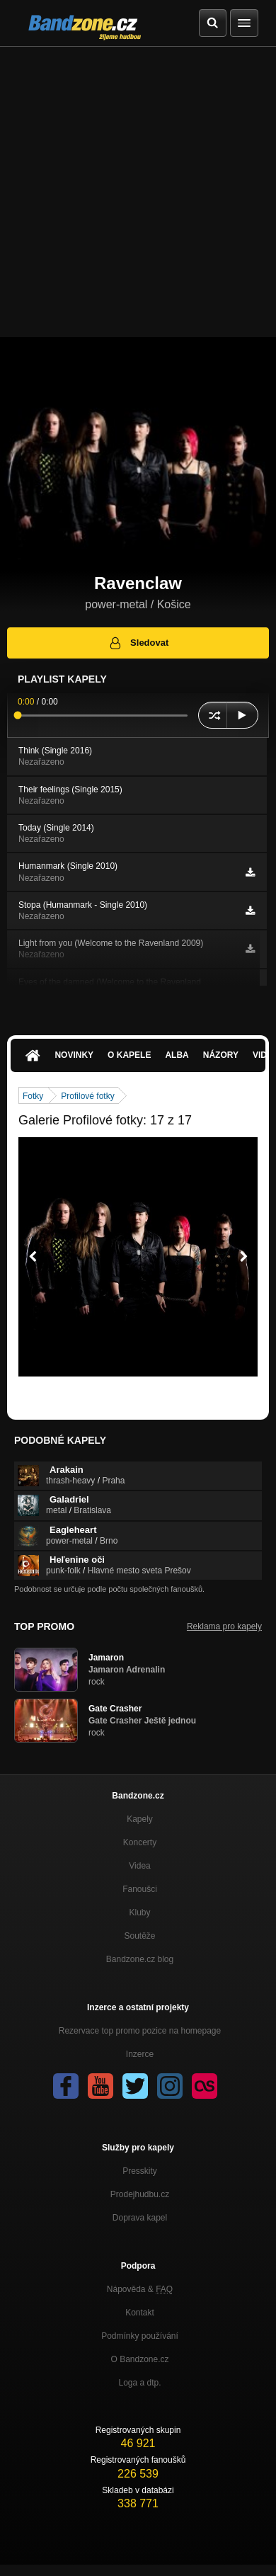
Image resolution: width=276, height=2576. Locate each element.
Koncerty (139, 1842)
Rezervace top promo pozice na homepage (140, 2031)
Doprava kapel (140, 2218)
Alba (176, 1055)
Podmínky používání (139, 2336)
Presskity (139, 2171)
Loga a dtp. (139, 2383)
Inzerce (140, 2054)
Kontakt (139, 2313)
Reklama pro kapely (224, 1626)
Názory (220, 1055)
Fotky (33, 1096)
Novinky (73, 1055)
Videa (139, 1866)
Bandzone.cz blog (139, 1959)
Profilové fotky (87, 1096)
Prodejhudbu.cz (139, 2194)
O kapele (129, 1055)
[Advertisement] (138, 192)
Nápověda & (140, 2289)
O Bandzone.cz (139, 2359)
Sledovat (138, 643)
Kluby (139, 1912)
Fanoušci (139, 1889)
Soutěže (139, 1936)
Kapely (140, 1819)
